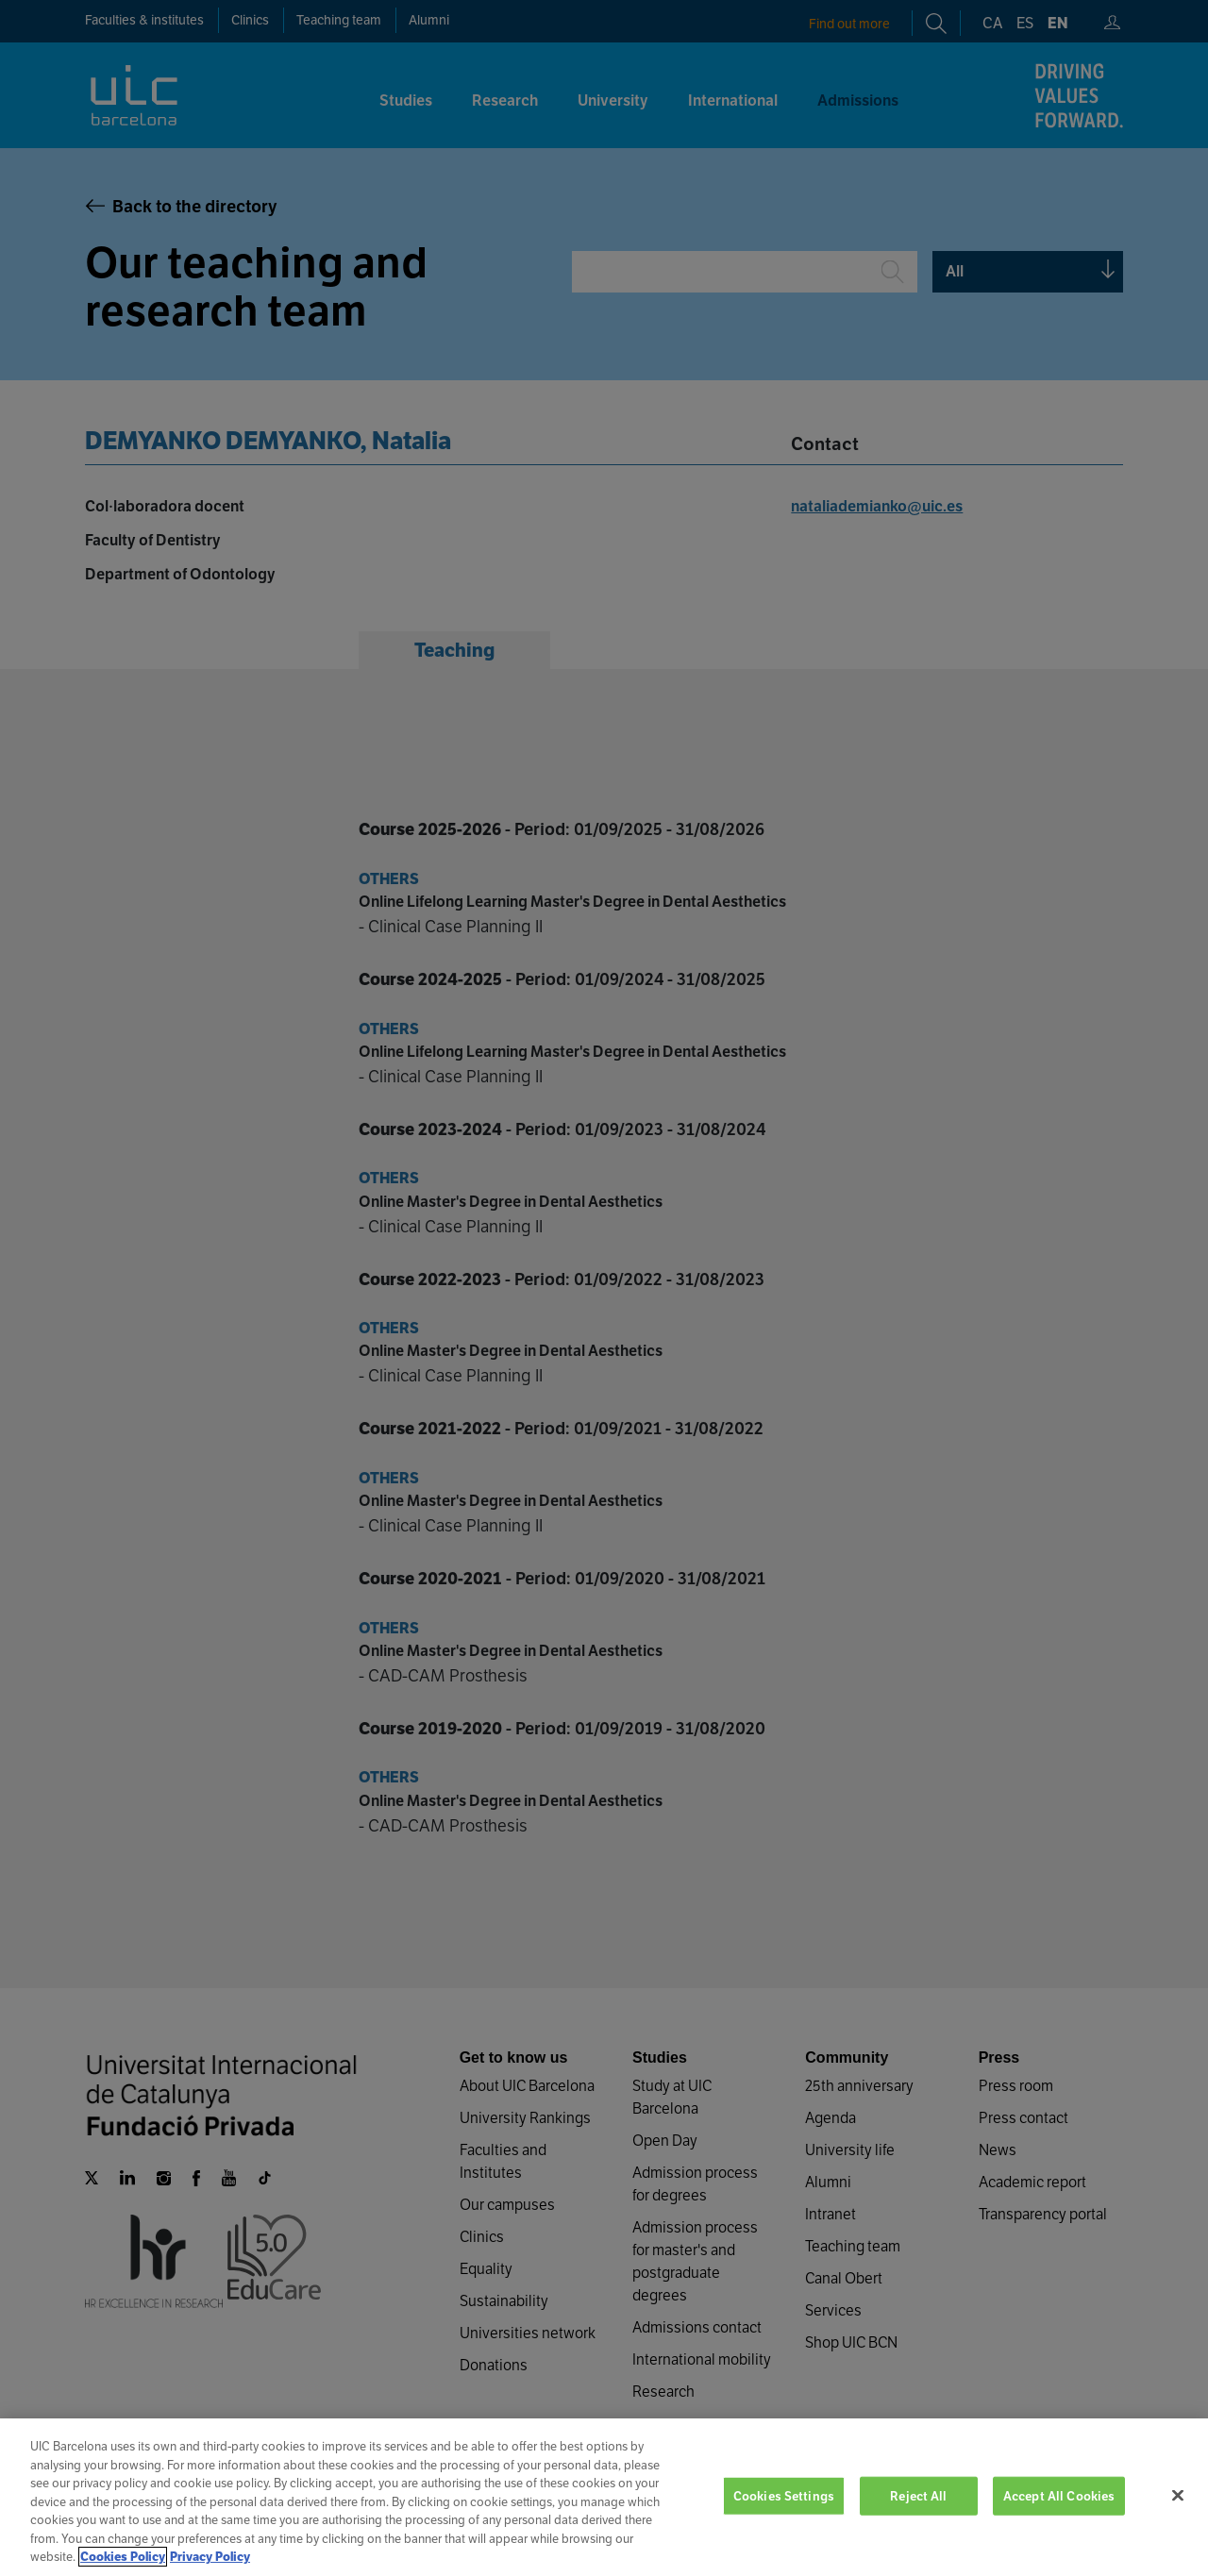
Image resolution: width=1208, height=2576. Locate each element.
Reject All (918, 2517)
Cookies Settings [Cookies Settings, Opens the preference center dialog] (783, 2517)
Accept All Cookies (1059, 2517)
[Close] (1178, 2516)
